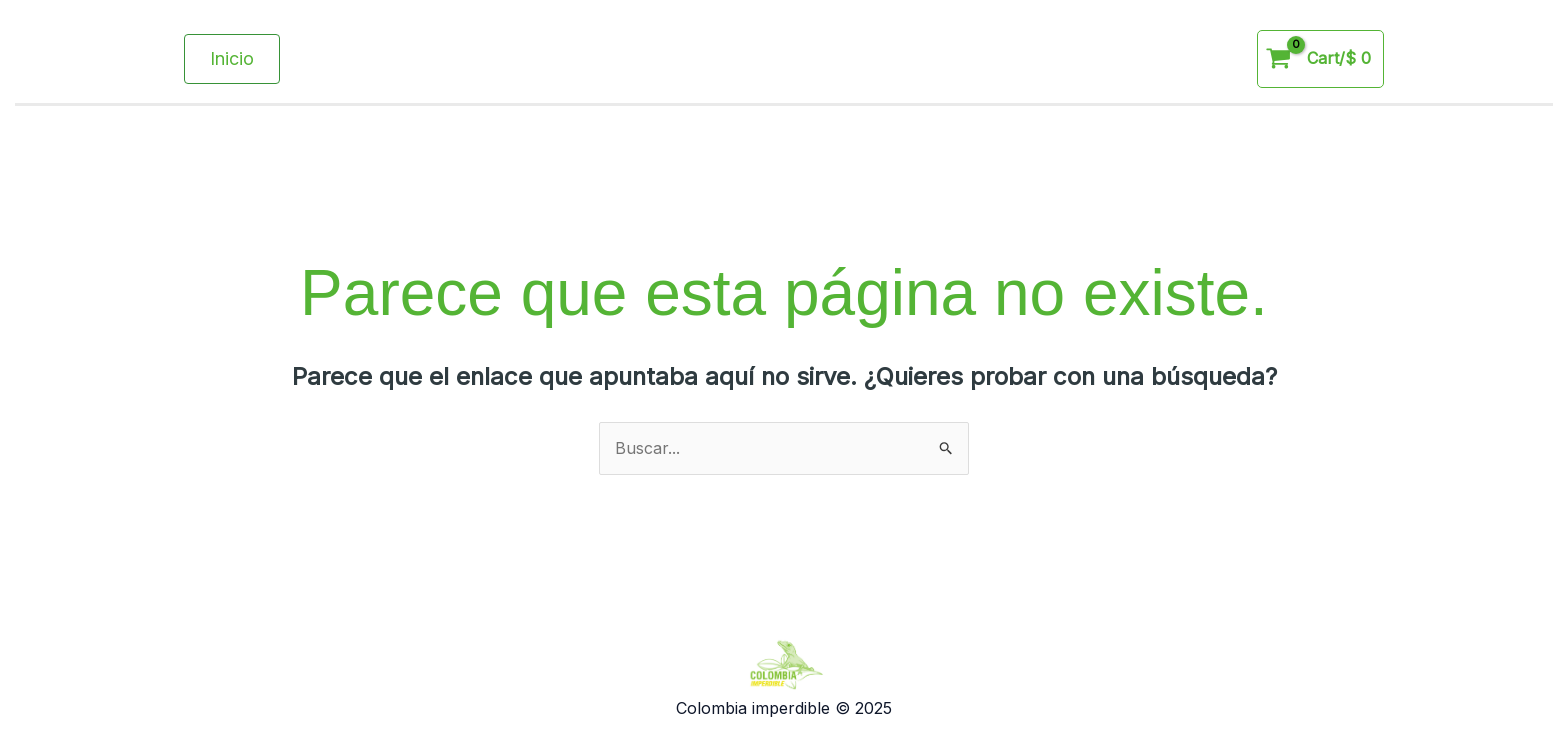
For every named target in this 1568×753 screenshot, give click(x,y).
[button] (232, 59)
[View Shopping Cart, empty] (1320, 59)
